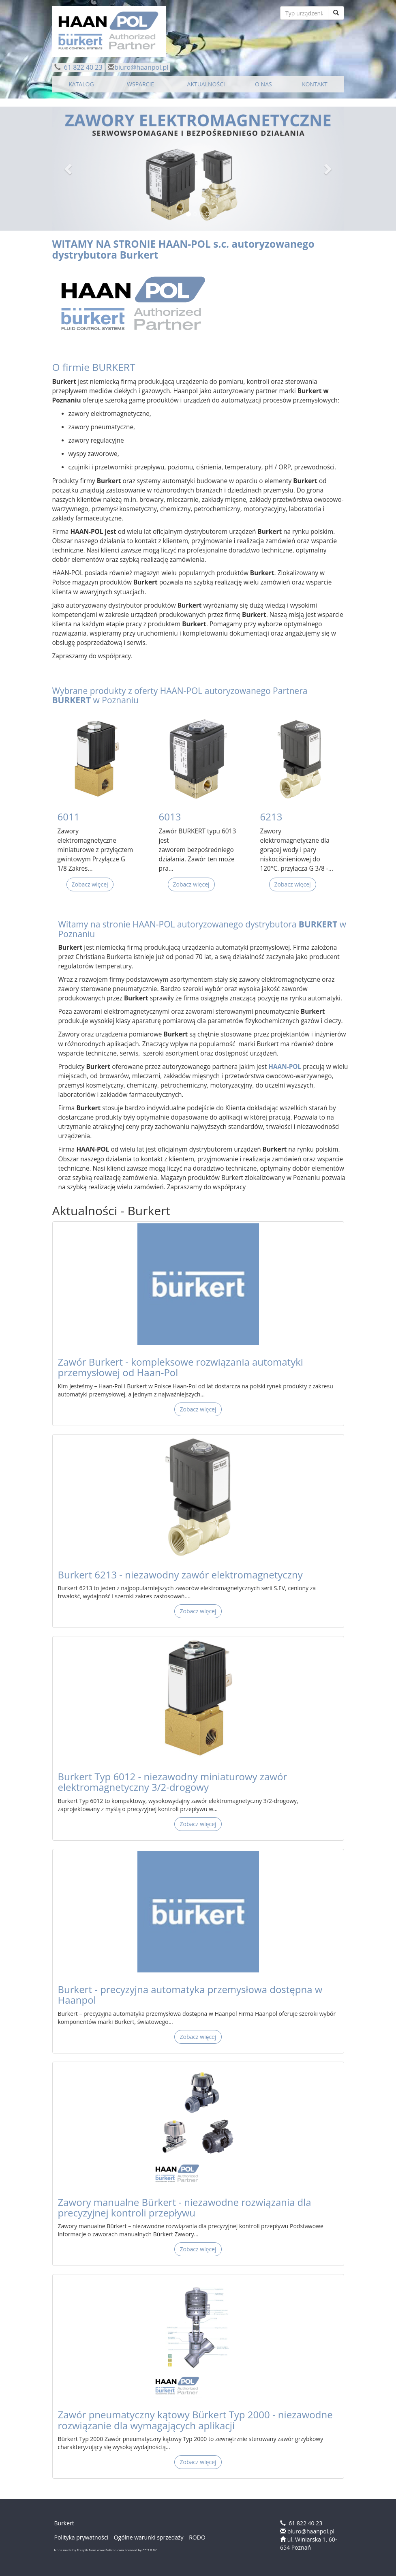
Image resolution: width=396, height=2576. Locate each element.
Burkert (139, 254)
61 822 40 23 (82, 67)
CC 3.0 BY (149, 2550)
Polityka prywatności (81, 2537)
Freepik (82, 2550)
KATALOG (81, 84)
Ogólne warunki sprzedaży (149, 2537)
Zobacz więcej (90, 884)
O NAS (263, 84)
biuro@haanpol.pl (141, 67)
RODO (197, 2537)
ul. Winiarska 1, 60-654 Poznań (308, 2543)
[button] (69, 169)
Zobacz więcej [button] (198, 1409)
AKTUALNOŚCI (206, 84)
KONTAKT (315, 84)
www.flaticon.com (110, 2550)
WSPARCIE (140, 84)
